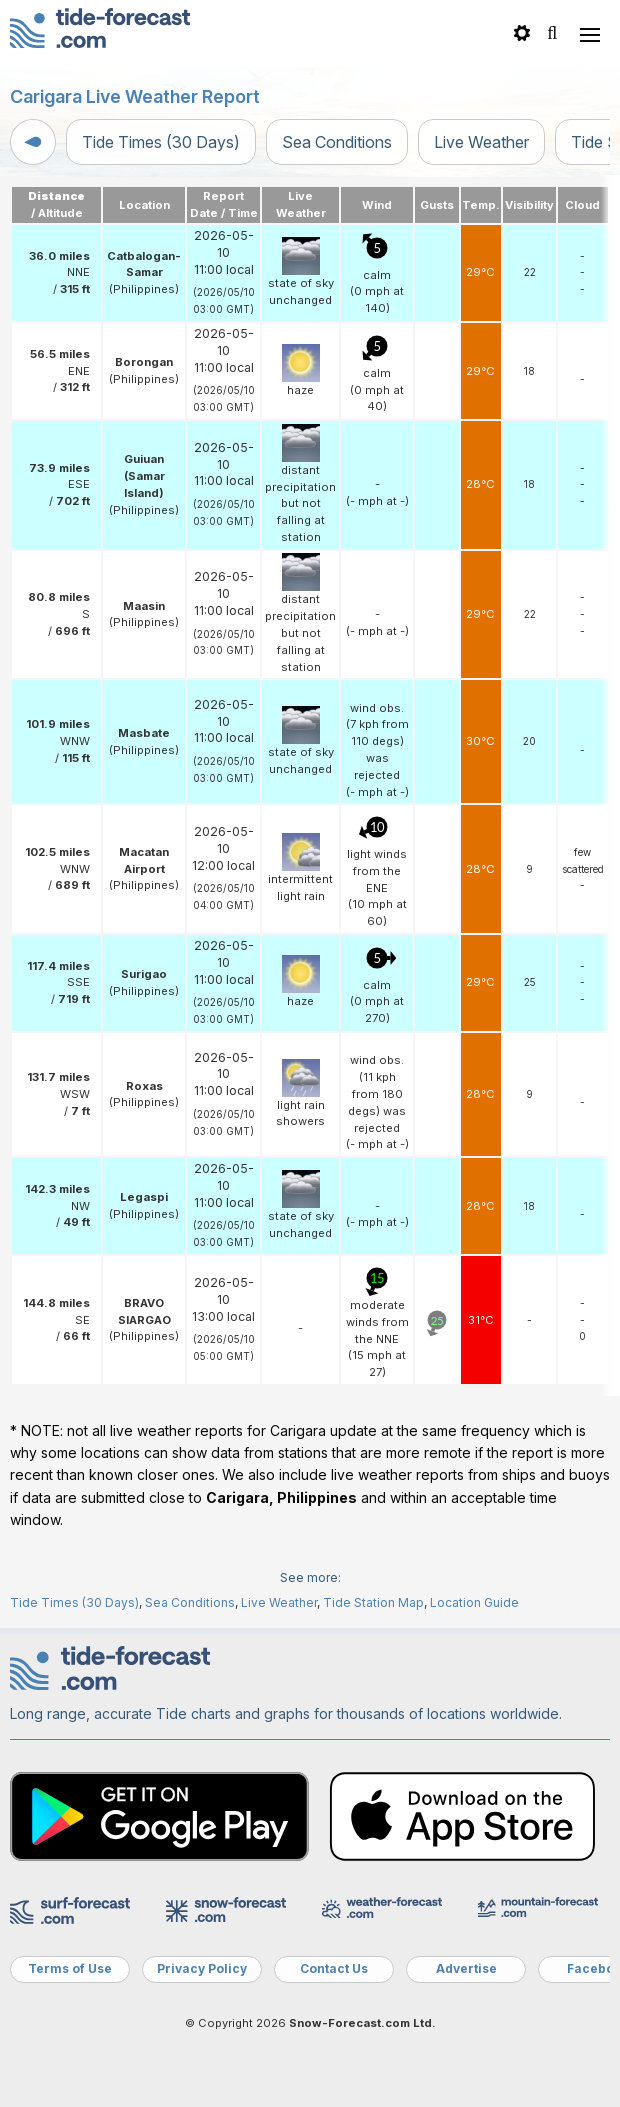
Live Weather (481, 142)
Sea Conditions (337, 142)
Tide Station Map (373, 1602)
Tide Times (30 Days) (161, 142)
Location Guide (474, 1602)
